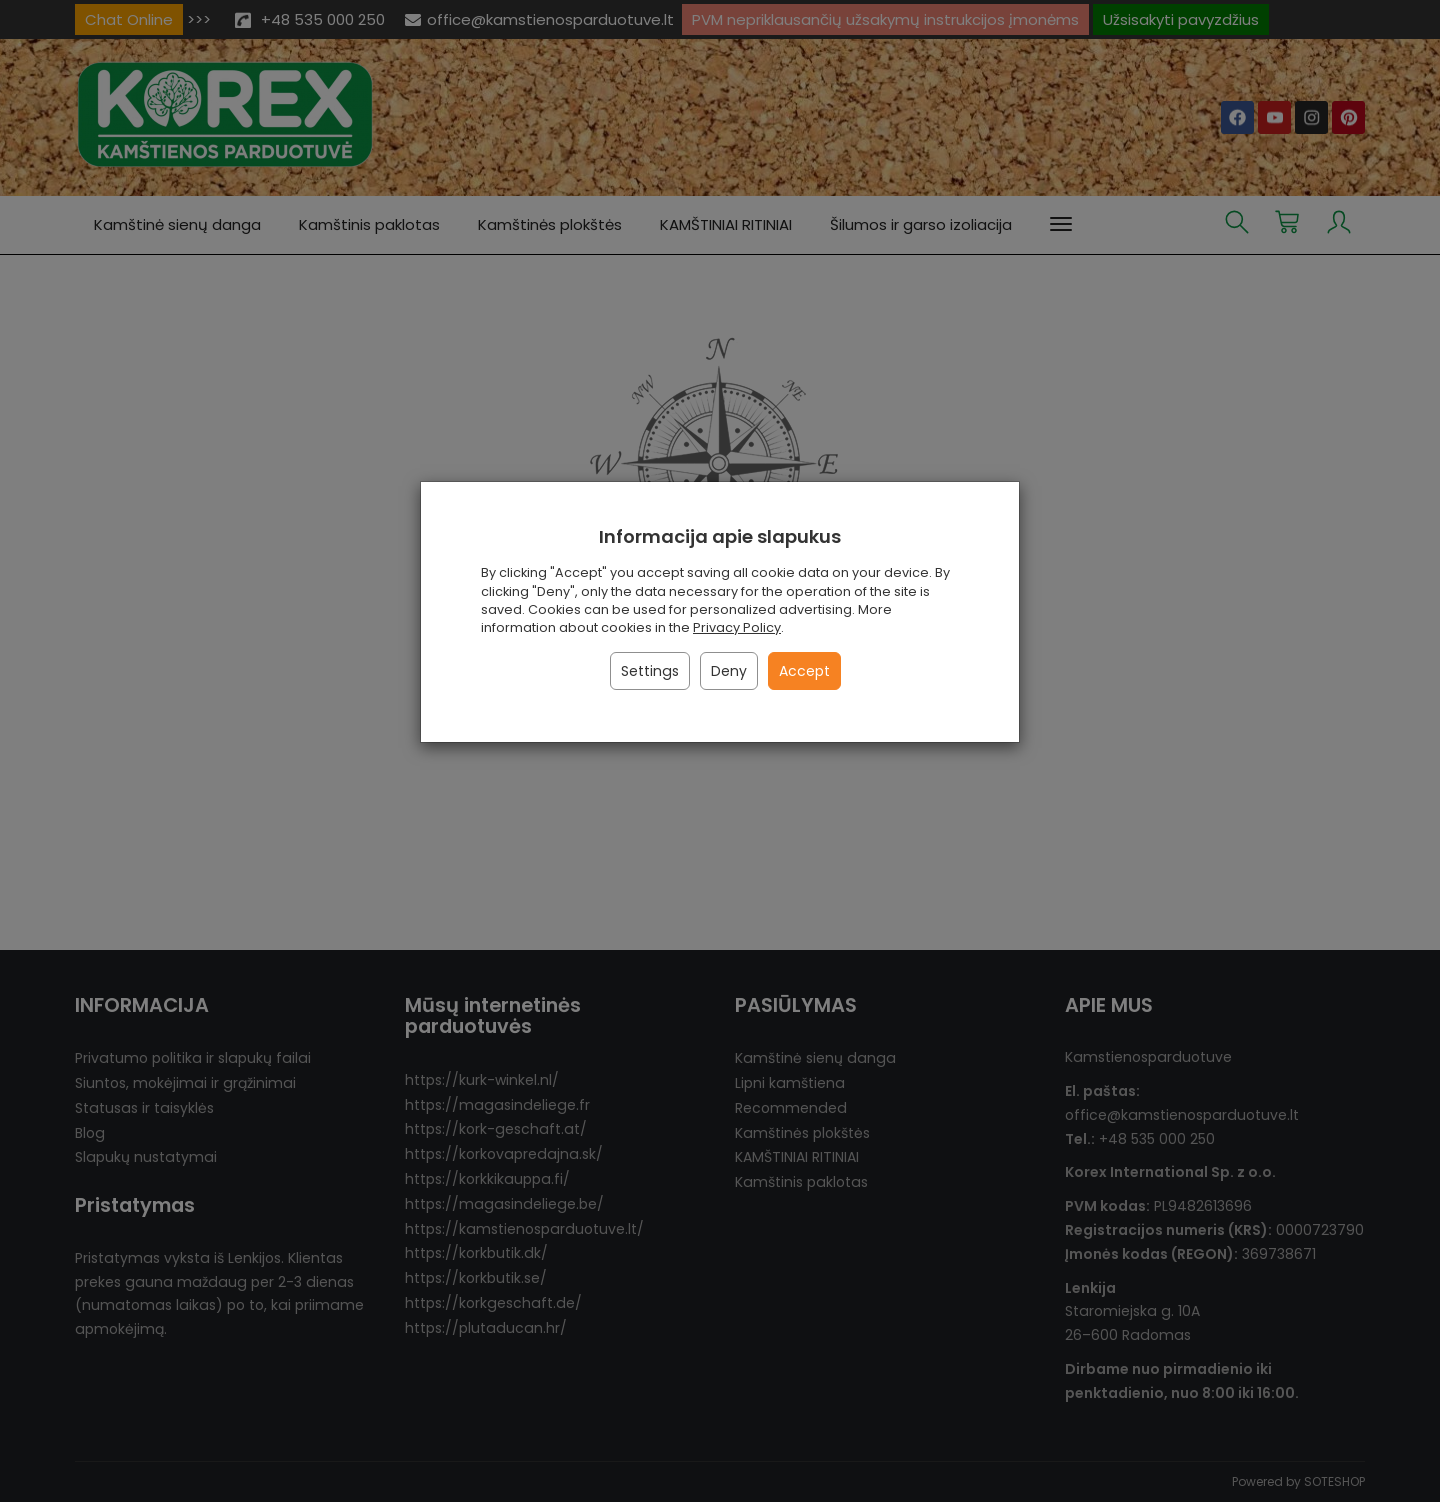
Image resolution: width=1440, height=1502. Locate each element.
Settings (650, 671)
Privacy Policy (737, 627)
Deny (729, 671)
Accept (804, 671)
